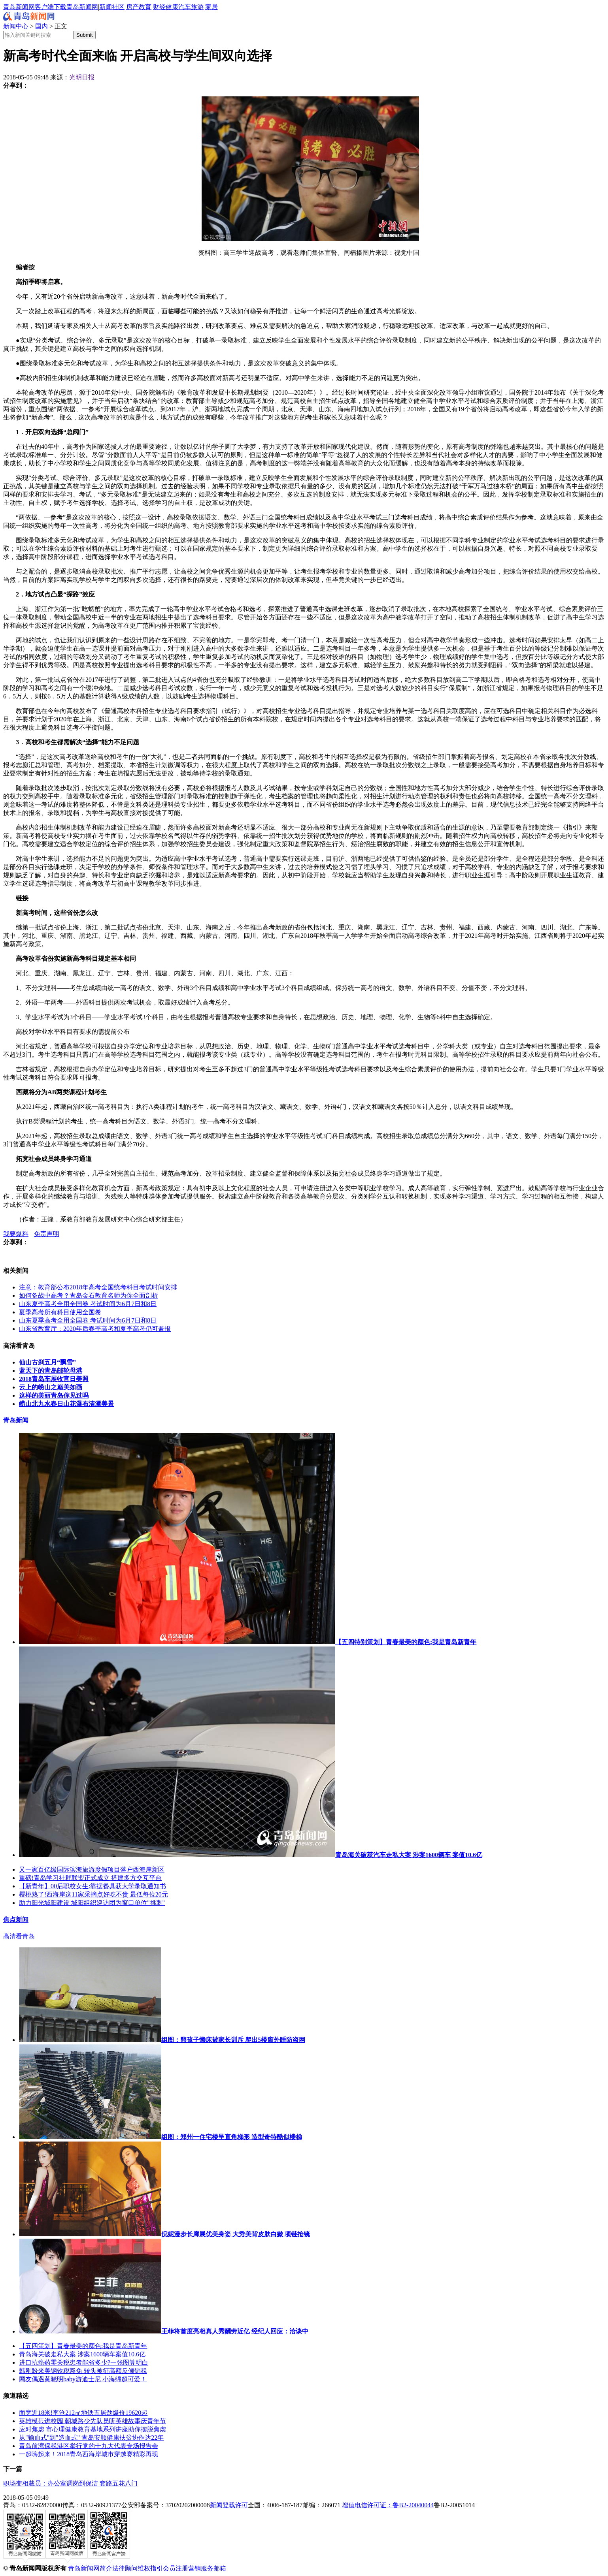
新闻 (105, 7)
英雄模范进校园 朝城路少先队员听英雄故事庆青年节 (92, 2421)
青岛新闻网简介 (90, 2568)
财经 (159, 7)
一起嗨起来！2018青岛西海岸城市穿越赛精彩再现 (88, 2454)
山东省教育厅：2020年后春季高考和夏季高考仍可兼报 (95, 1328)
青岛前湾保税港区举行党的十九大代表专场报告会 (88, 2445)
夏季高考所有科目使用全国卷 (60, 1312)
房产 (132, 7)
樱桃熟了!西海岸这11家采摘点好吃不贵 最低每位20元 (93, 1894)
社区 (118, 7)
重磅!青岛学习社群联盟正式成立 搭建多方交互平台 (90, 1877)
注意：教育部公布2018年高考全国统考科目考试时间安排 (98, 1287)
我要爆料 (15, 1234)
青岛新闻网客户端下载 (34, 7)
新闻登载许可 (229, 2505)
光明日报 (81, 77)
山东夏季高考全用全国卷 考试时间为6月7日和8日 (88, 1303)
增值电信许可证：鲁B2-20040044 (388, 2505)
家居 (211, 7)
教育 (145, 7)
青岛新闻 (15, 1420)
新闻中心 (15, 26)
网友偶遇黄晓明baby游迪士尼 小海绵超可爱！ (83, 2379)
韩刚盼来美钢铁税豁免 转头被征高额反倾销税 (83, 2370)
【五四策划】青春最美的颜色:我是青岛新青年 (83, 2346)
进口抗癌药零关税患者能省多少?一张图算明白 (83, 2362)
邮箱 (219, 2568)
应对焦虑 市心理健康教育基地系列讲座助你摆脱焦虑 (92, 2429)
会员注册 (175, 2568)
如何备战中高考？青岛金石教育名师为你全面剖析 (88, 1295)
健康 (172, 7)
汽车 (184, 7)
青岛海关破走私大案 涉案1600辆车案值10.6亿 (82, 2354)
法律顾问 (125, 2568)
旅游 (197, 7)
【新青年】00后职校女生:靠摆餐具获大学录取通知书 (92, 1886)
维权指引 (150, 2568)
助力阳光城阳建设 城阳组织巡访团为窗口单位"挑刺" (92, 1902)
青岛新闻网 (82, 7)
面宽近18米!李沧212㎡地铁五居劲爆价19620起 (83, 2412)
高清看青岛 (19, 1936)
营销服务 (200, 2568)
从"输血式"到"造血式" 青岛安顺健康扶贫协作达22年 (91, 2437)
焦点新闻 (15, 1919)
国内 (41, 26)
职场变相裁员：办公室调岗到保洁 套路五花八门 (70, 2483)
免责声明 (46, 1234)
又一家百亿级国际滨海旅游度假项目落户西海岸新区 (91, 1869)
